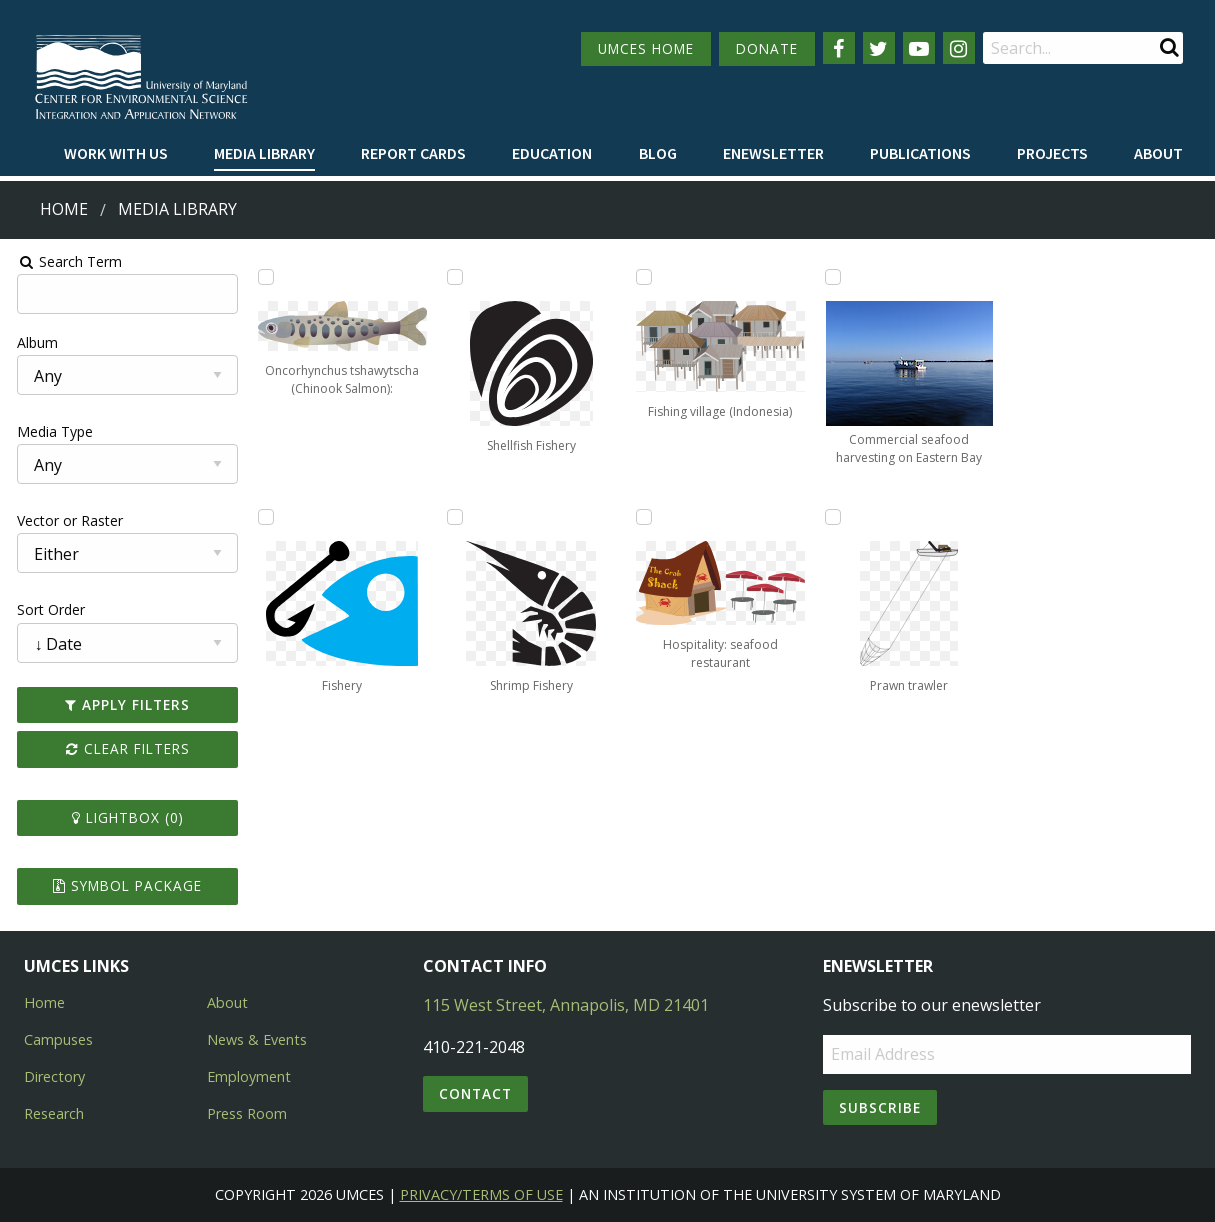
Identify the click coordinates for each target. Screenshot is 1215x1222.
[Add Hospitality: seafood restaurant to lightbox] (644, 517)
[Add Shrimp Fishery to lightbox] (453, 517)
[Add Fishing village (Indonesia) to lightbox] (644, 277)
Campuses (58, 1039)
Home (64, 209)
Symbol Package (123, 885)
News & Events (257, 1039)
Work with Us (116, 153)
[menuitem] (116, 154)
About (1158, 153)
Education (552, 153)
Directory (54, 1076)
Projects (1052, 153)
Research (54, 1113)
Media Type (51, 431)
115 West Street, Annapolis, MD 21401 (566, 1005)
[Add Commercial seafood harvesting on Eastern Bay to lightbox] (834, 277)
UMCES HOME (646, 48)
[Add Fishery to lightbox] (263, 517)
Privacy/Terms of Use (481, 1194)
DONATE (767, 48)
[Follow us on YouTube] (919, 48)
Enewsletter (773, 153)
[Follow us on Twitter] (879, 48)
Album (33, 342)
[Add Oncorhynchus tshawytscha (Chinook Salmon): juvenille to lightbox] (263, 277)
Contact (475, 1093)
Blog (658, 153)
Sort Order (47, 609)
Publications (920, 153)
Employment (249, 1076)
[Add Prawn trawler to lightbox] (834, 517)
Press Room (247, 1113)
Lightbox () (124, 817)
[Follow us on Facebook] (839, 48)
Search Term (65, 261)
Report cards (413, 153)
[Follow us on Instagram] (959, 48)
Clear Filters (124, 748)
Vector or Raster (66, 520)
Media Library (264, 153)
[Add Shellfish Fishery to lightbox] (453, 277)
